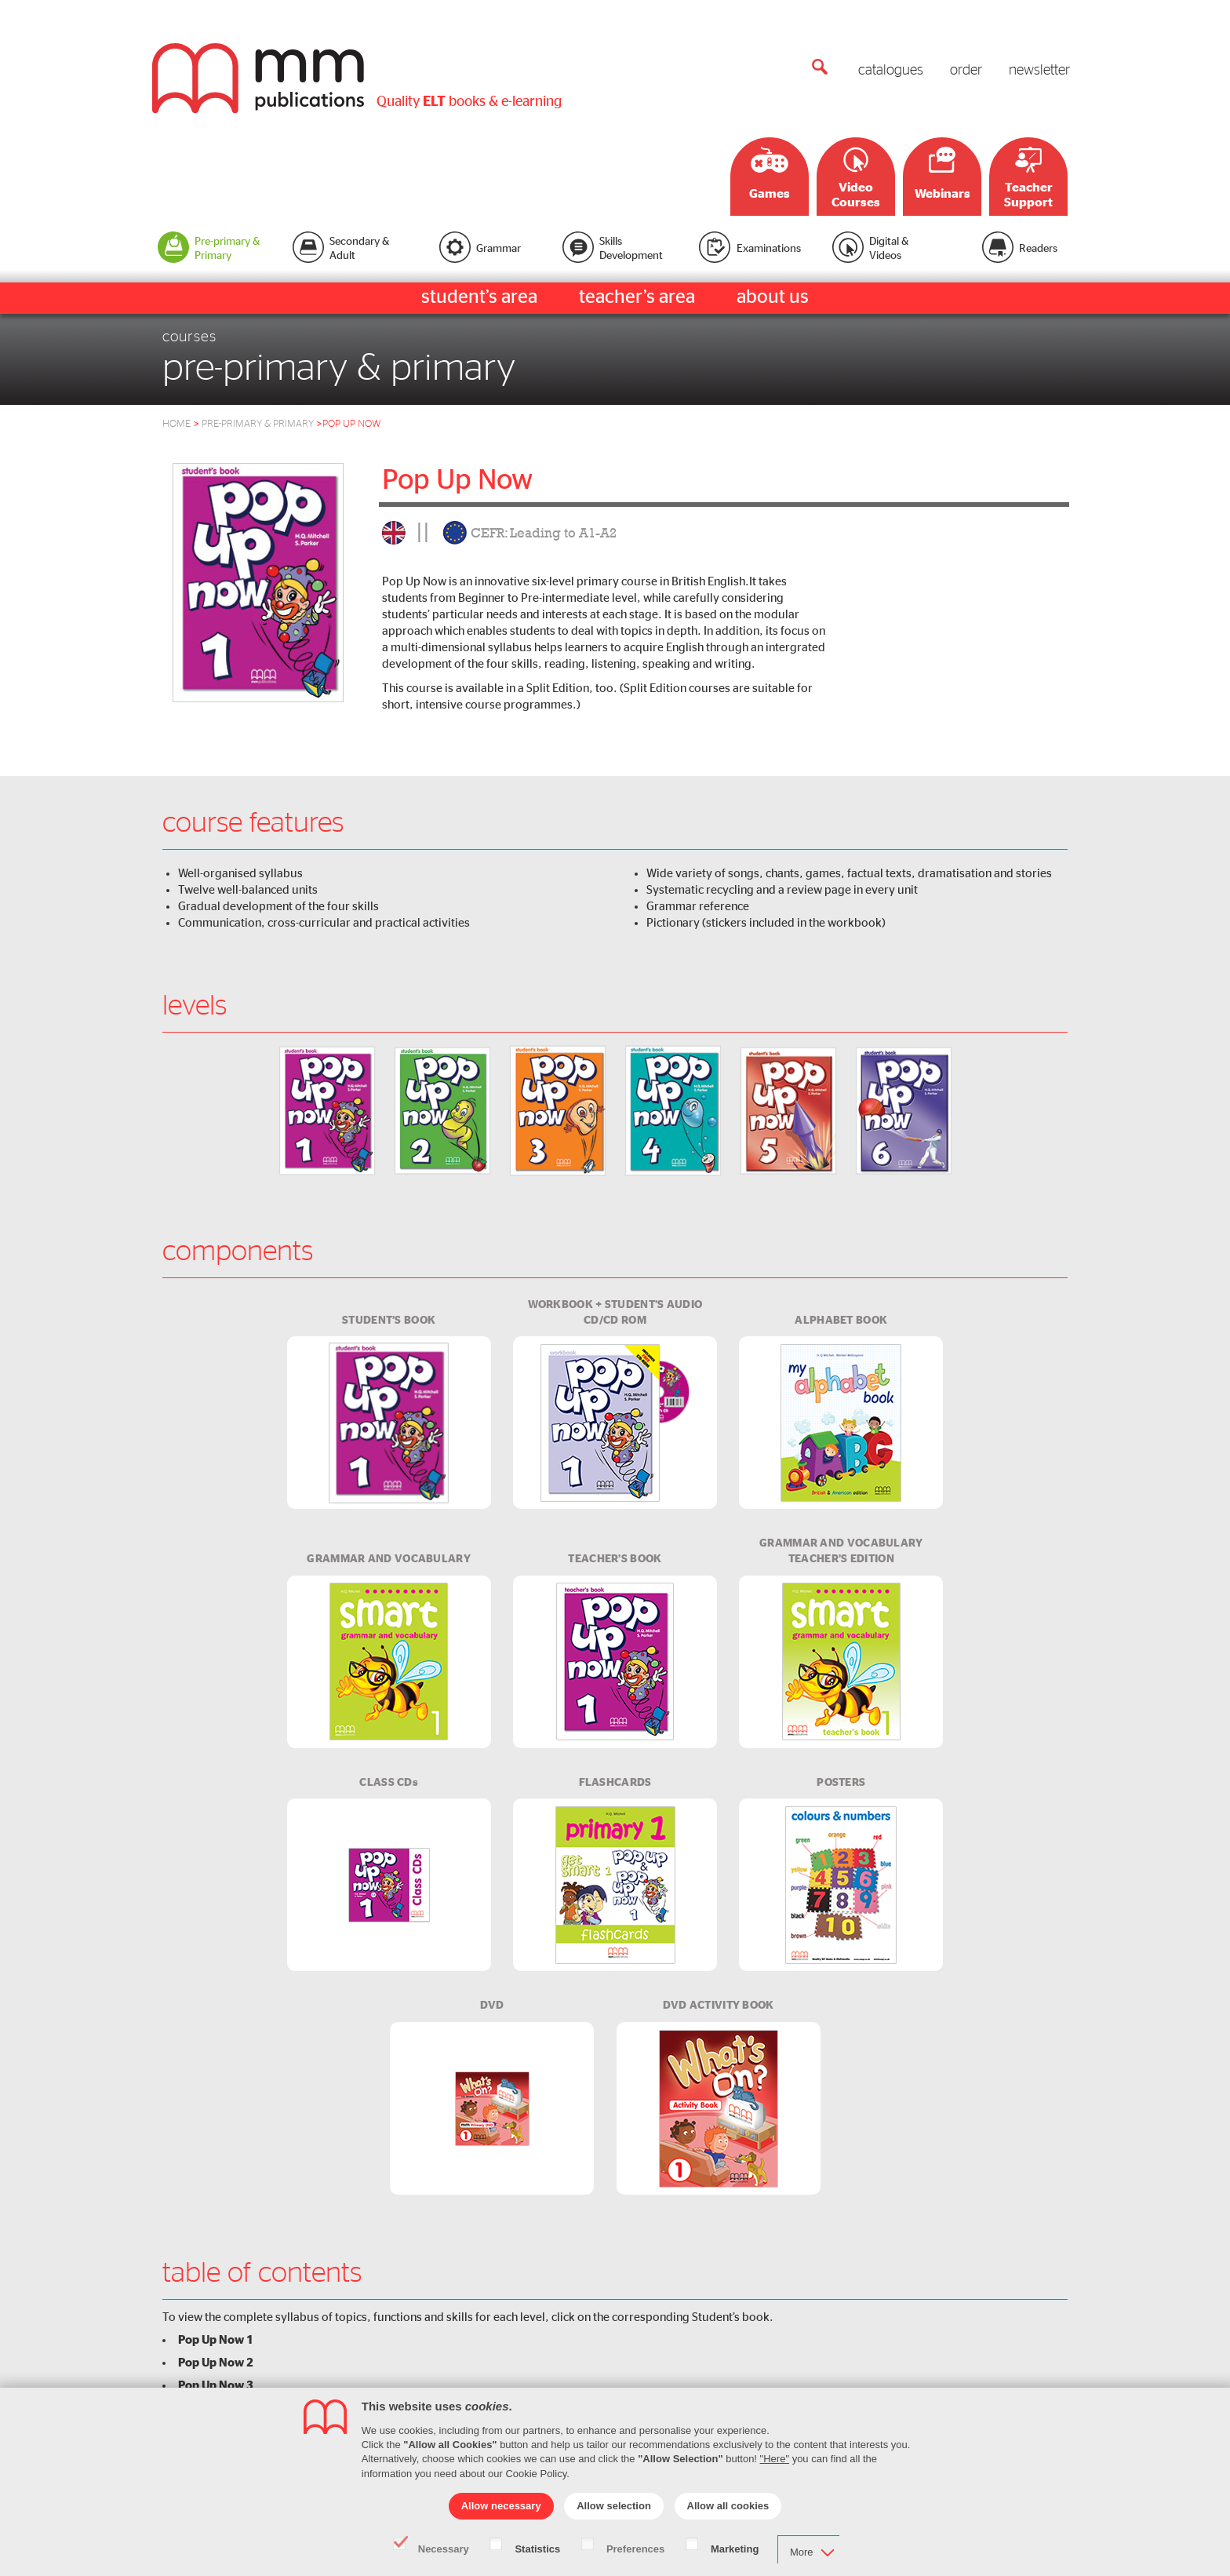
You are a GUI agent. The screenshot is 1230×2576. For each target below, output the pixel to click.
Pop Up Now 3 (215, 2385)
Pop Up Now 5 (215, 2430)
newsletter (1039, 71)
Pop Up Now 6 (215, 2453)
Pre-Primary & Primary (262, 424)
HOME (176, 424)
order (966, 71)
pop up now (351, 424)
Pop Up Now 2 (215, 2362)
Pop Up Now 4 (215, 2408)
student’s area (479, 297)
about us (773, 297)
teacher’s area (637, 297)
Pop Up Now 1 (215, 2339)
